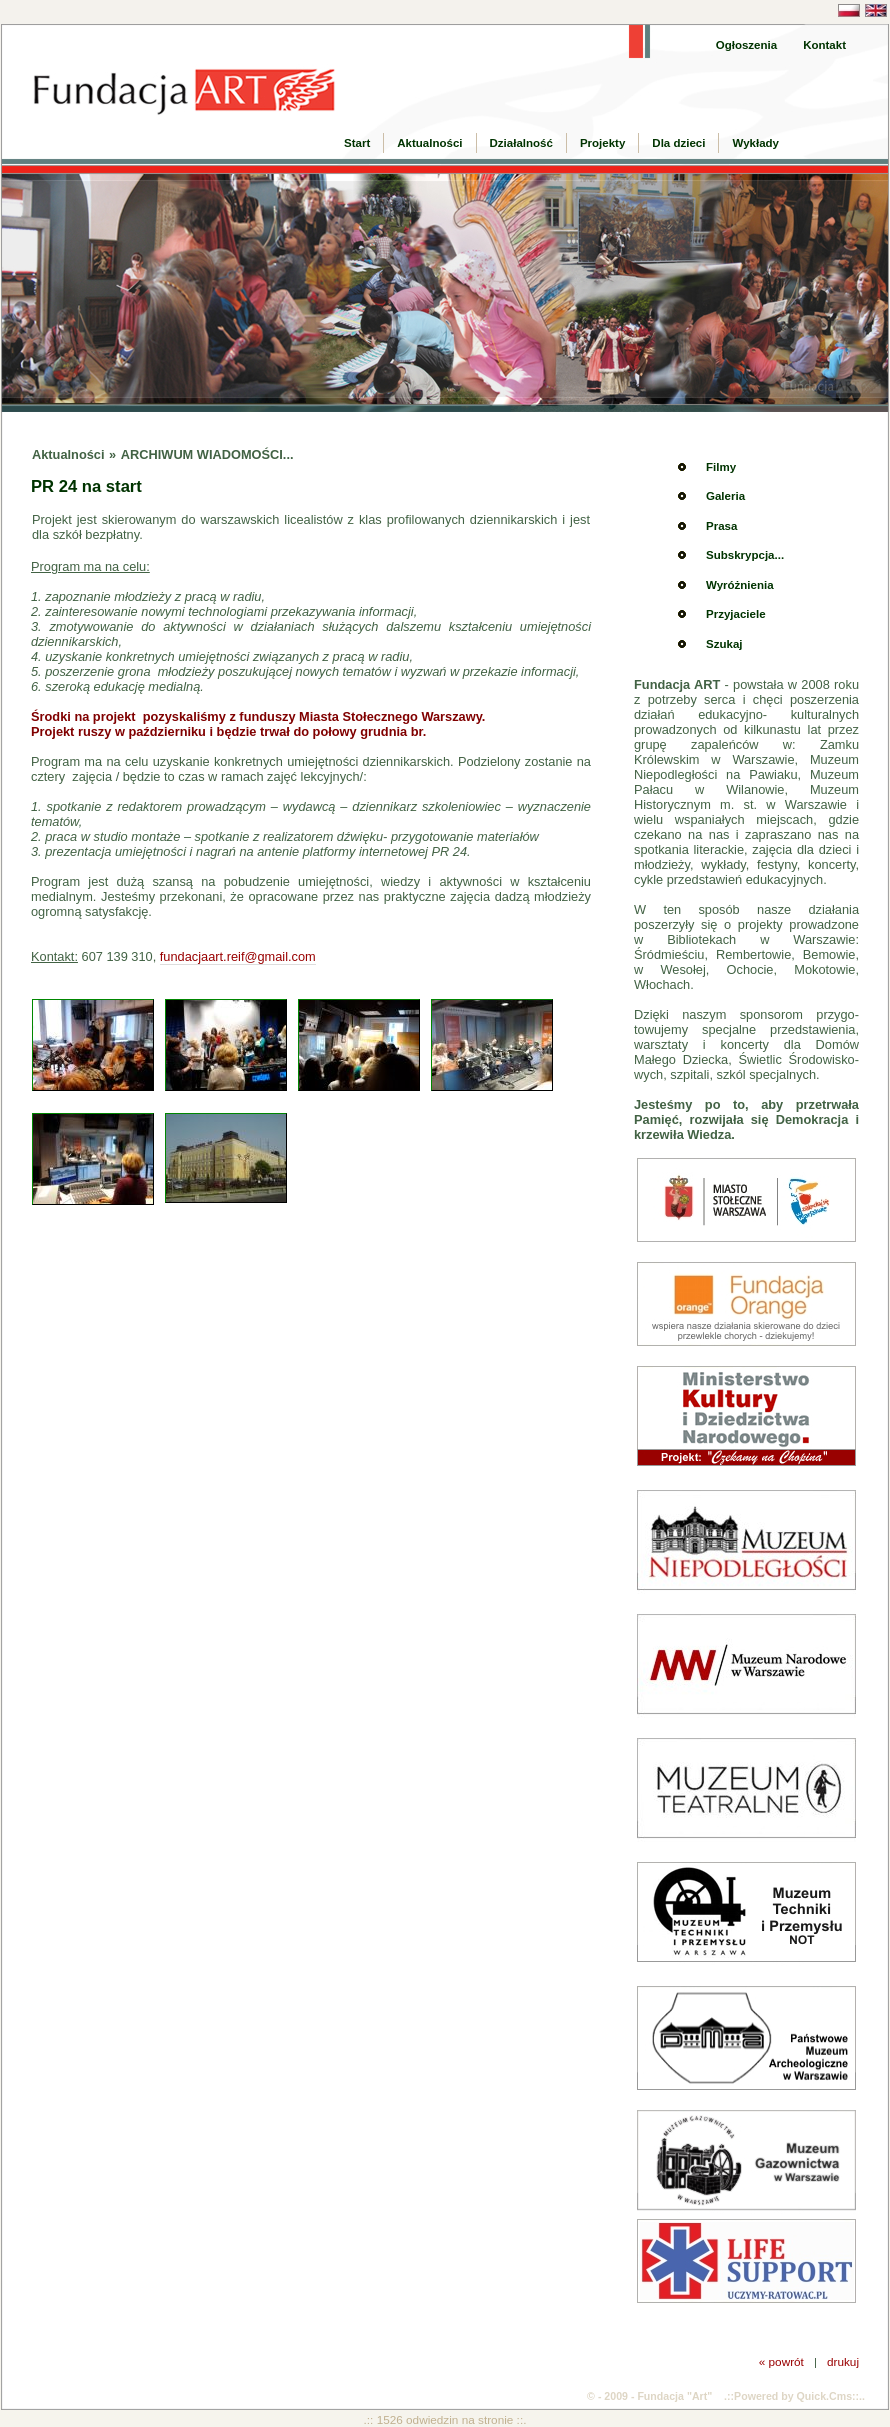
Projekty (602, 143)
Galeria (725, 496)
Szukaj (724, 644)
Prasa (721, 526)
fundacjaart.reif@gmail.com (238, 956)
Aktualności (429, 143)
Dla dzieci (678, 143)
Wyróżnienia (740, 585)
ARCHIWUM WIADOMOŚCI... (207, 454)
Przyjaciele (736, 614)
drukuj (843, 2361)
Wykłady (755, 143)
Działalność (521, 143)
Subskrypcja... (745, 555)
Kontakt (824, 45)
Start (357, 143)
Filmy (721, 467)
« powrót (781, 2361)
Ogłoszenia (746, 45)
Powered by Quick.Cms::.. (799, 2396)
